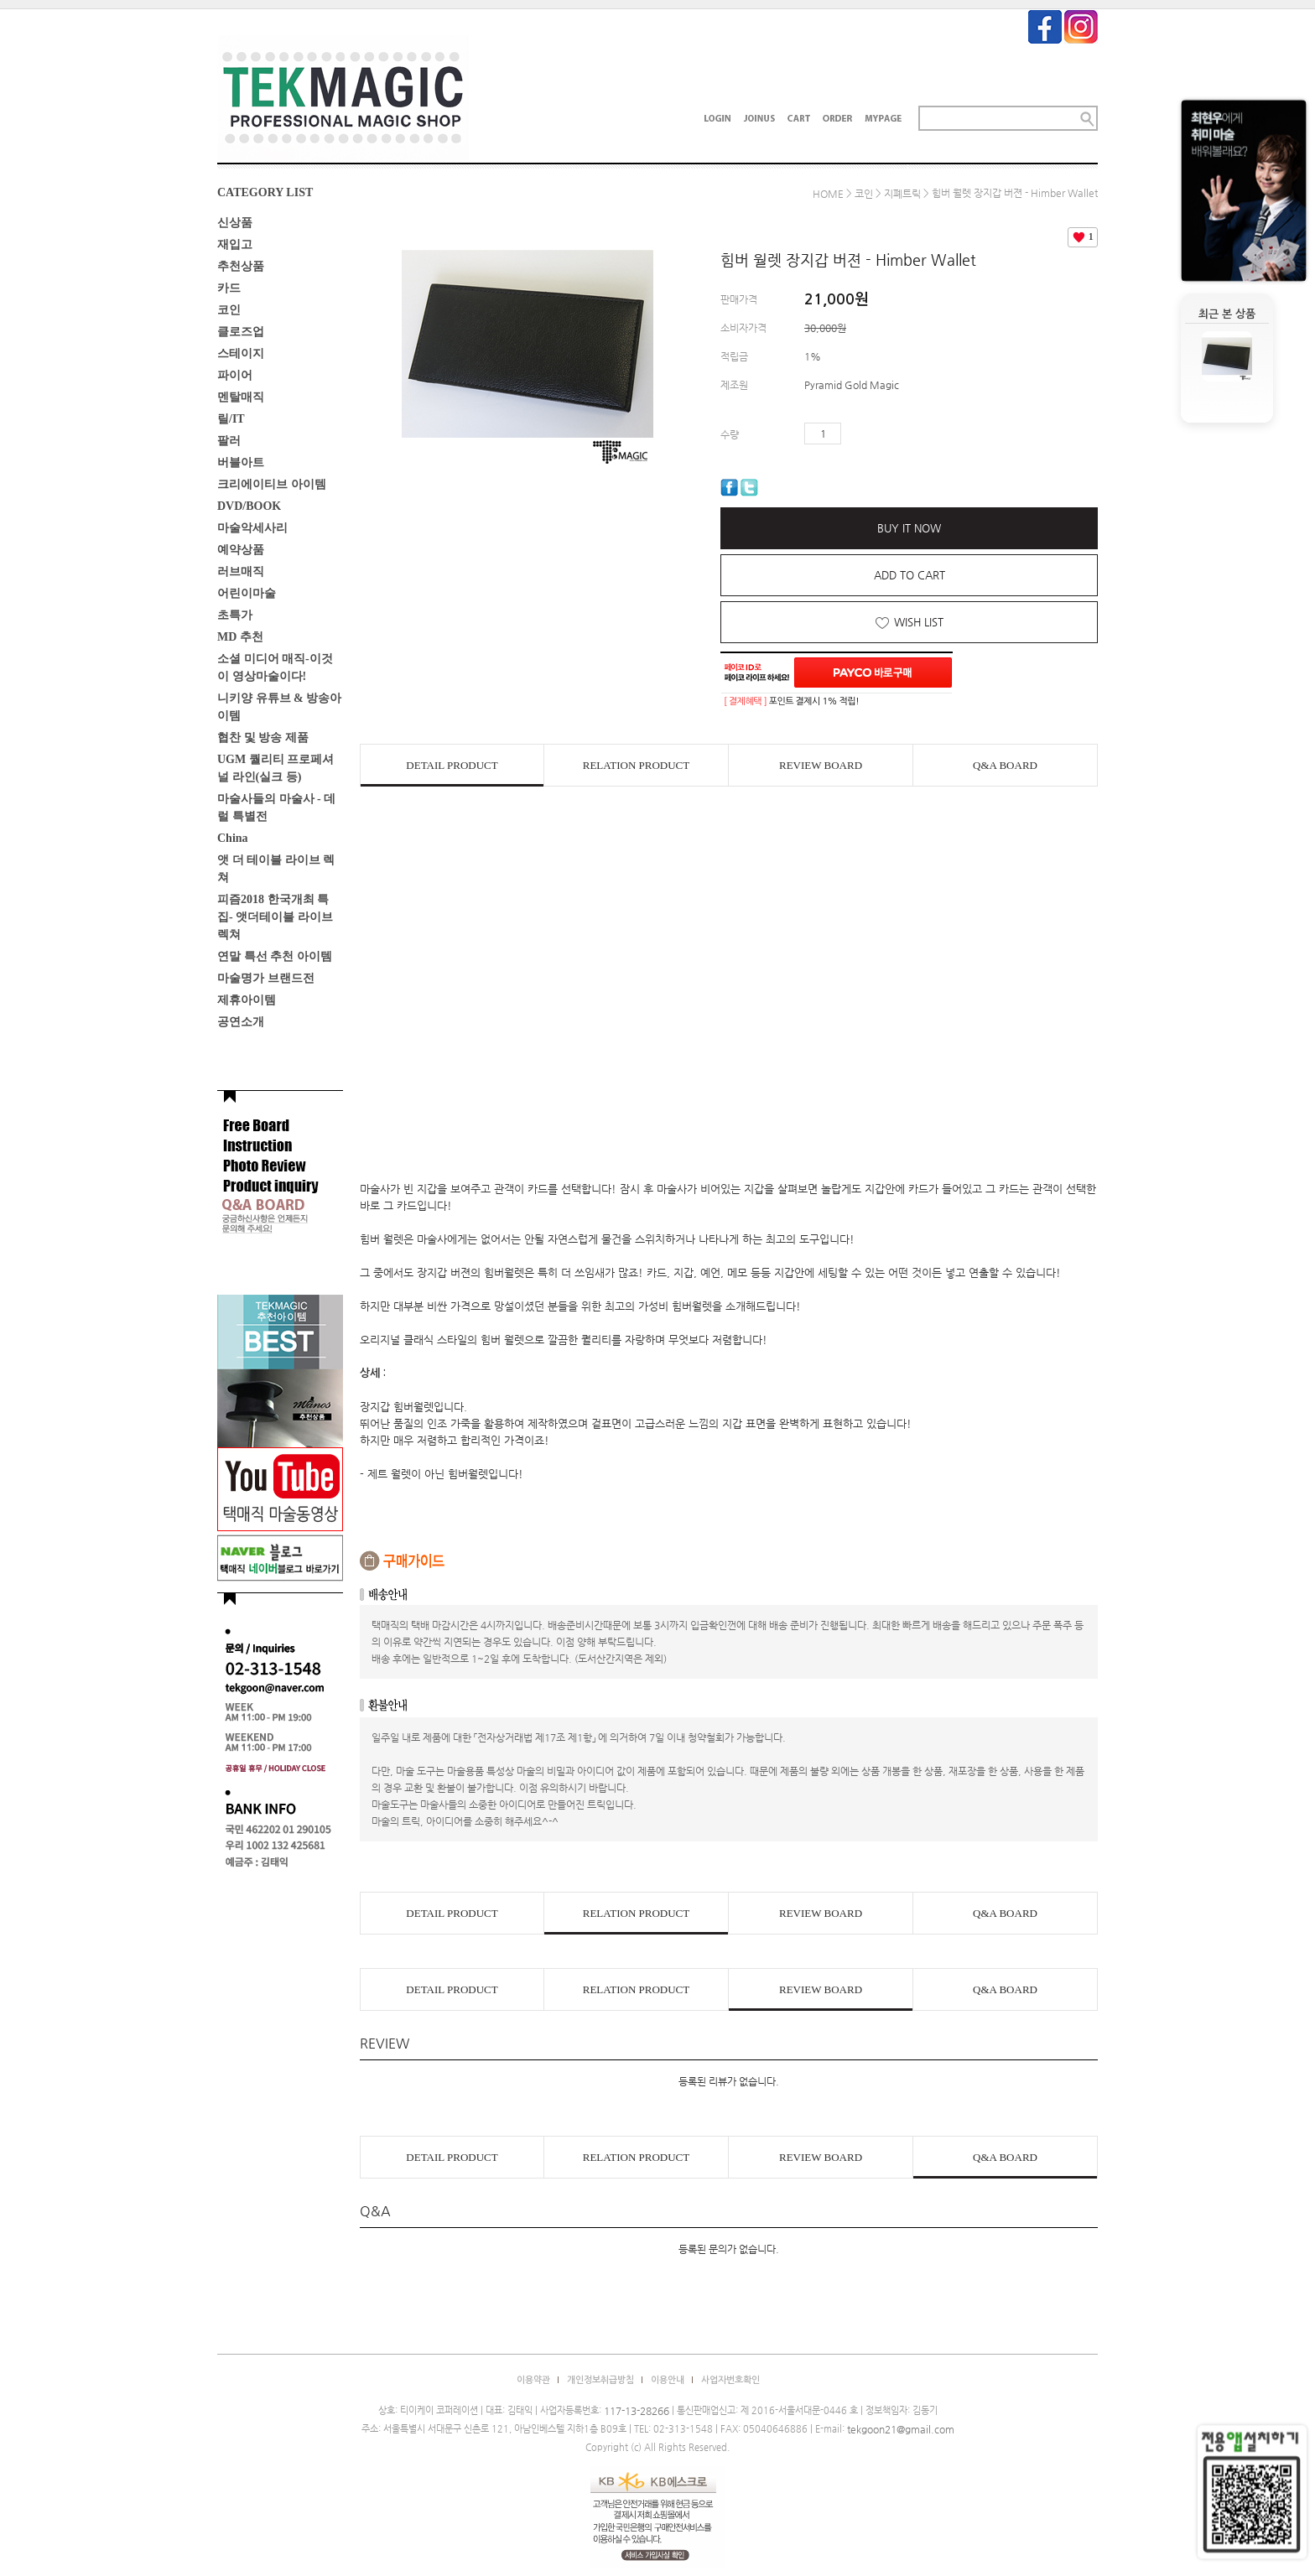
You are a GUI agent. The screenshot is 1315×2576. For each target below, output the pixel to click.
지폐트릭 (902, 194)
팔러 (229, 440)
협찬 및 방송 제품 (263, 737)
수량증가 (854, 433)
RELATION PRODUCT (636, 765)
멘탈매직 (240, 397)
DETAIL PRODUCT (451, 765)
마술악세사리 (252, 528)
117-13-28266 (636, 2411)
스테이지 (240, 353)
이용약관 (533, 2380)
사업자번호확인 (730, 2380)
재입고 (234, 244)
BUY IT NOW (909, 528)
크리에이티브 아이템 (271, 484)
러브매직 (240, 571)
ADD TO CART (909, 575)
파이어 (234, 375)
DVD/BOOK (249, 506)
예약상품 (240, 549)
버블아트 (240, 462)
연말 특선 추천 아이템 (274, 956)
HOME (828, 194)
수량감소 (879, 433)
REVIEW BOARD (820, 765)
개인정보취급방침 (600, 2380)
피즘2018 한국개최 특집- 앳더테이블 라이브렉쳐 (275, 917)
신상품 (234, 222)
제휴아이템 (246, 1000)
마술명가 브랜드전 (265, 978)
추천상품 (240, 266)
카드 (229, 288)
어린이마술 (246, 593)
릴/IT (231, 419)
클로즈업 (240, 331)
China (232, 838)
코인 (229, 310)
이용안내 (667, 2380)
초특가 (234, 615)
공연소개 (240, 1021)
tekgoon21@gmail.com (900, 2429)
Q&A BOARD (1005, 765)
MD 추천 (240, 637)
